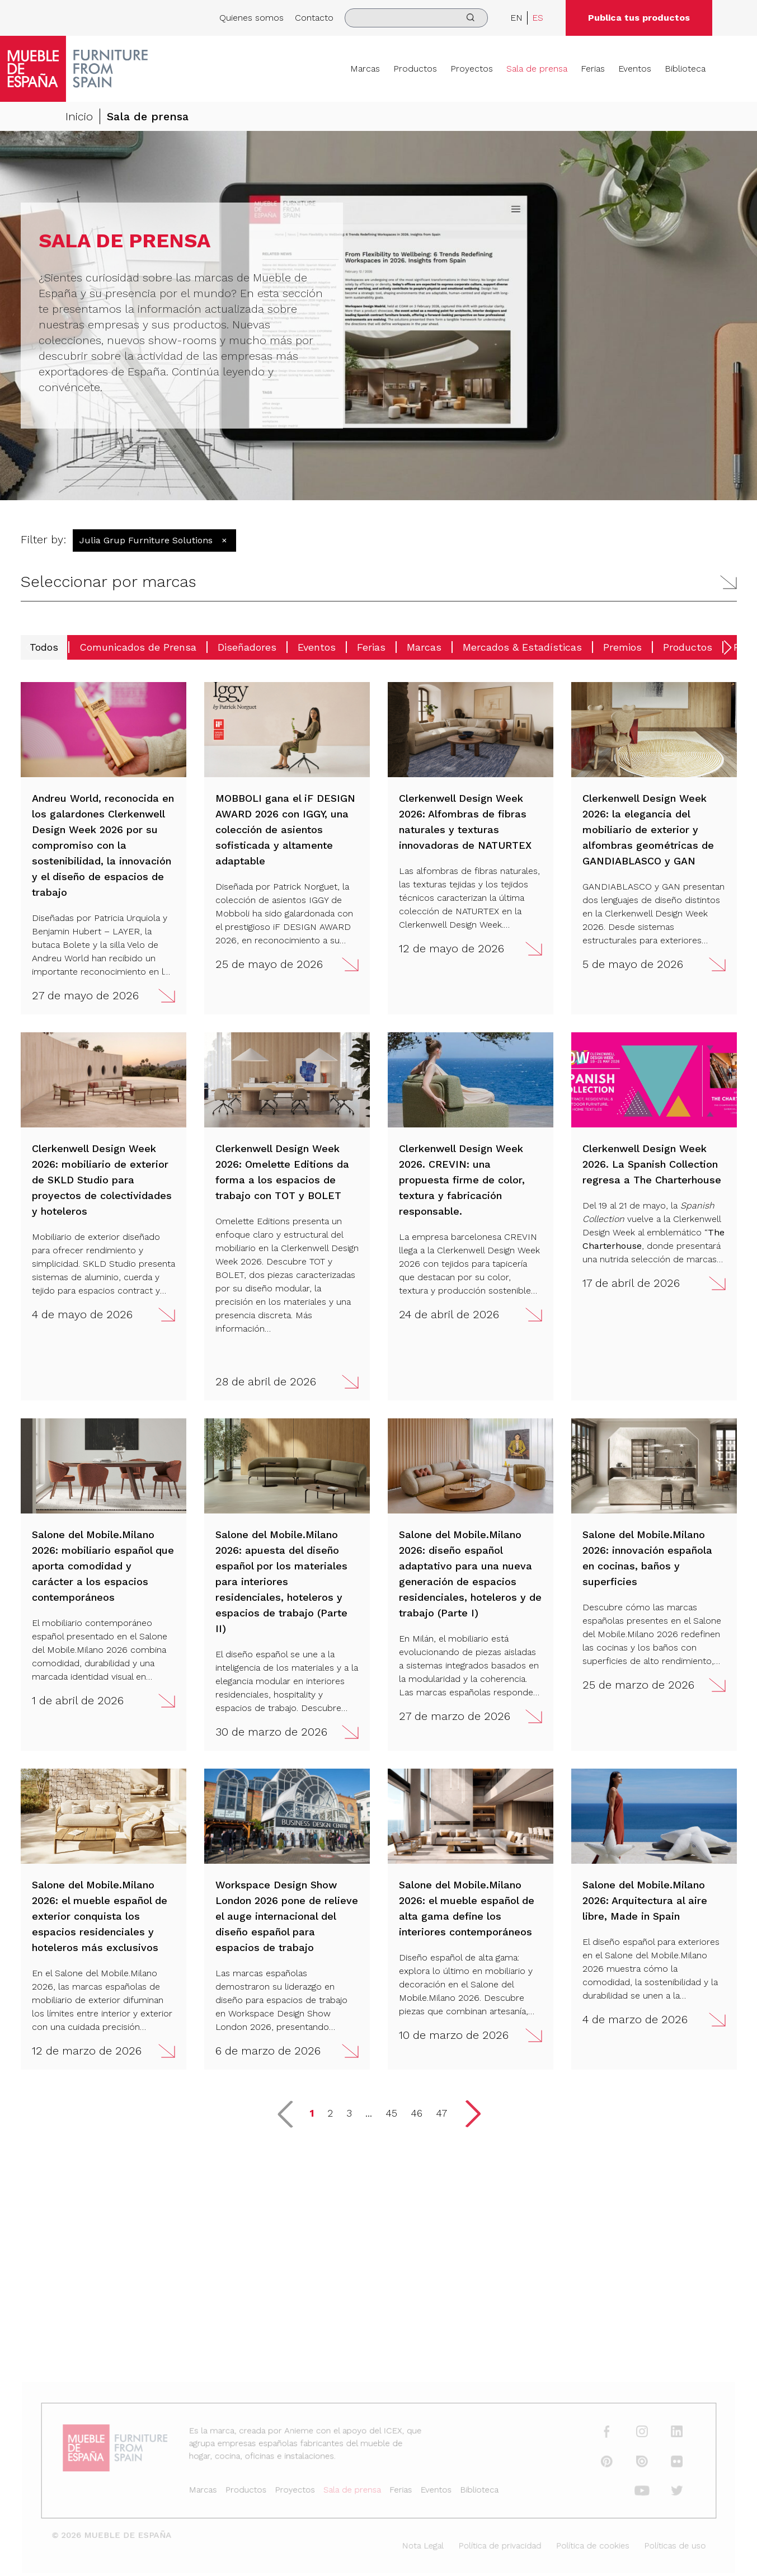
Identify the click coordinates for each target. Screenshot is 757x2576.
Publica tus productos (639, 17)
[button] (379, 582)
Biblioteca (685, 68)
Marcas (365, 68)
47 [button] (441, 2113)
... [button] (368, 2113)
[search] (416, 17)
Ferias (593, 68)
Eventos (634, 68)
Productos (415, 68)
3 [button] (349, 2113)
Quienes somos (251, 17)
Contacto (314, 17)
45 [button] (391, 2113)
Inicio (79, 116)
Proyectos (471, 68)
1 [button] (312, 2113)
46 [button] (416, 2113)
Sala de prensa (536, 68)
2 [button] (330, 2113)
